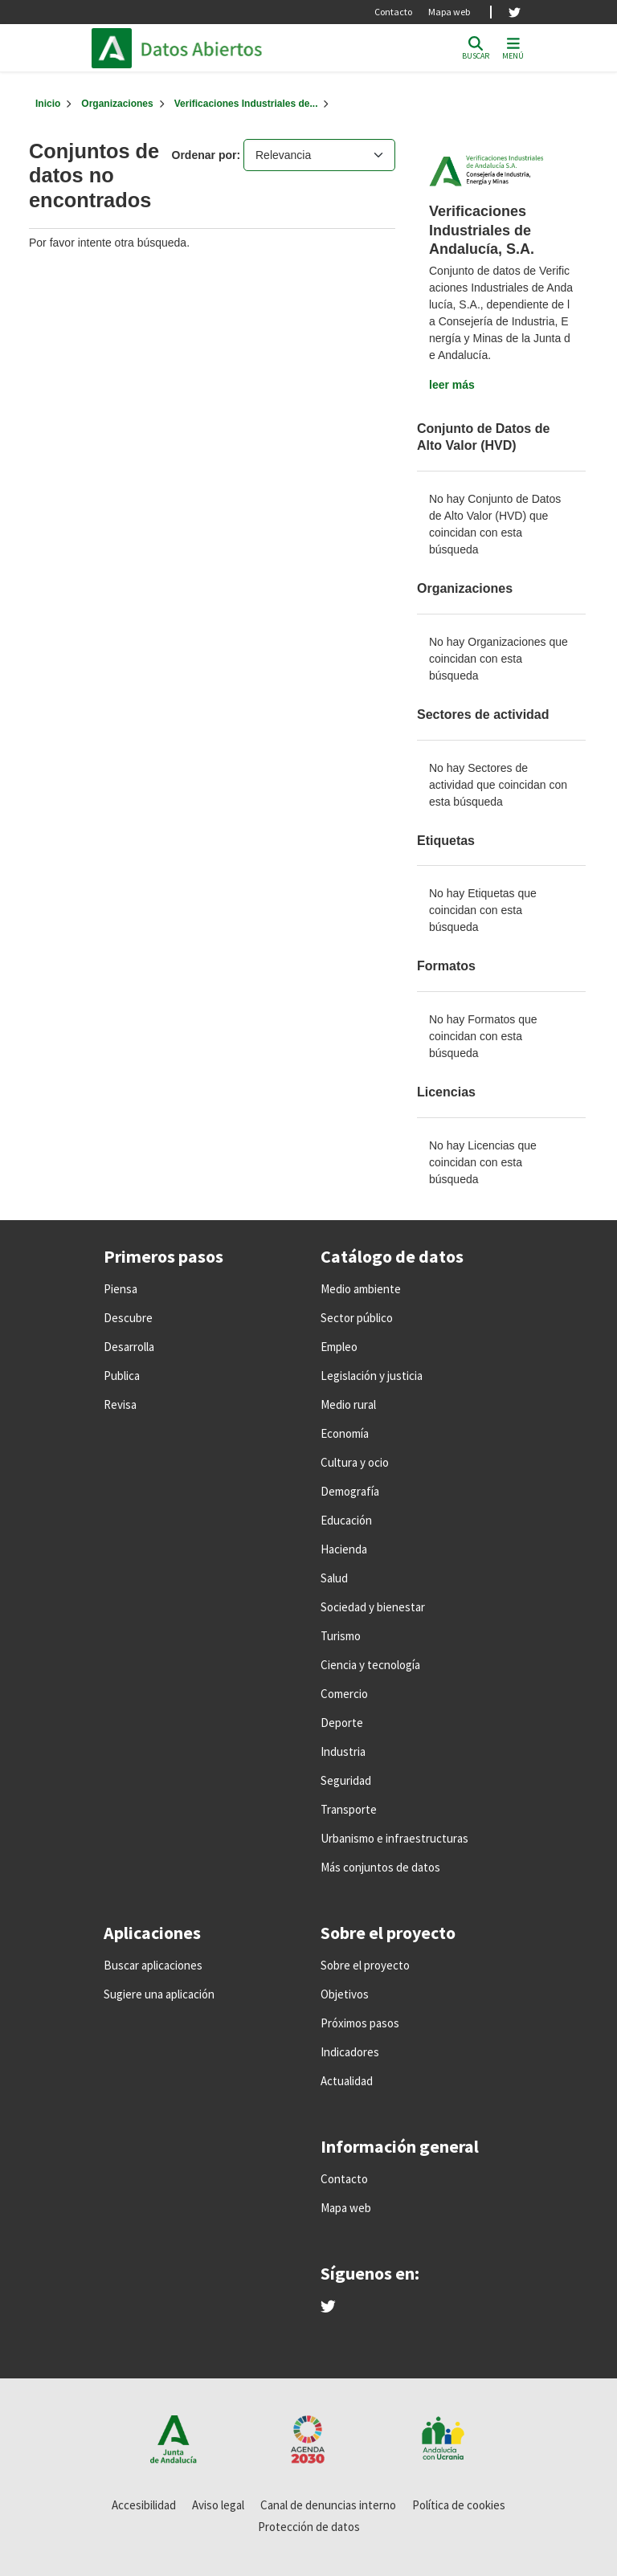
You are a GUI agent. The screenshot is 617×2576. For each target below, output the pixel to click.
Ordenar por (204, 155)
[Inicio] (47, 103)
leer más (452, 384)
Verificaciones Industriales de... (246, 103)
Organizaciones (117, 103)
